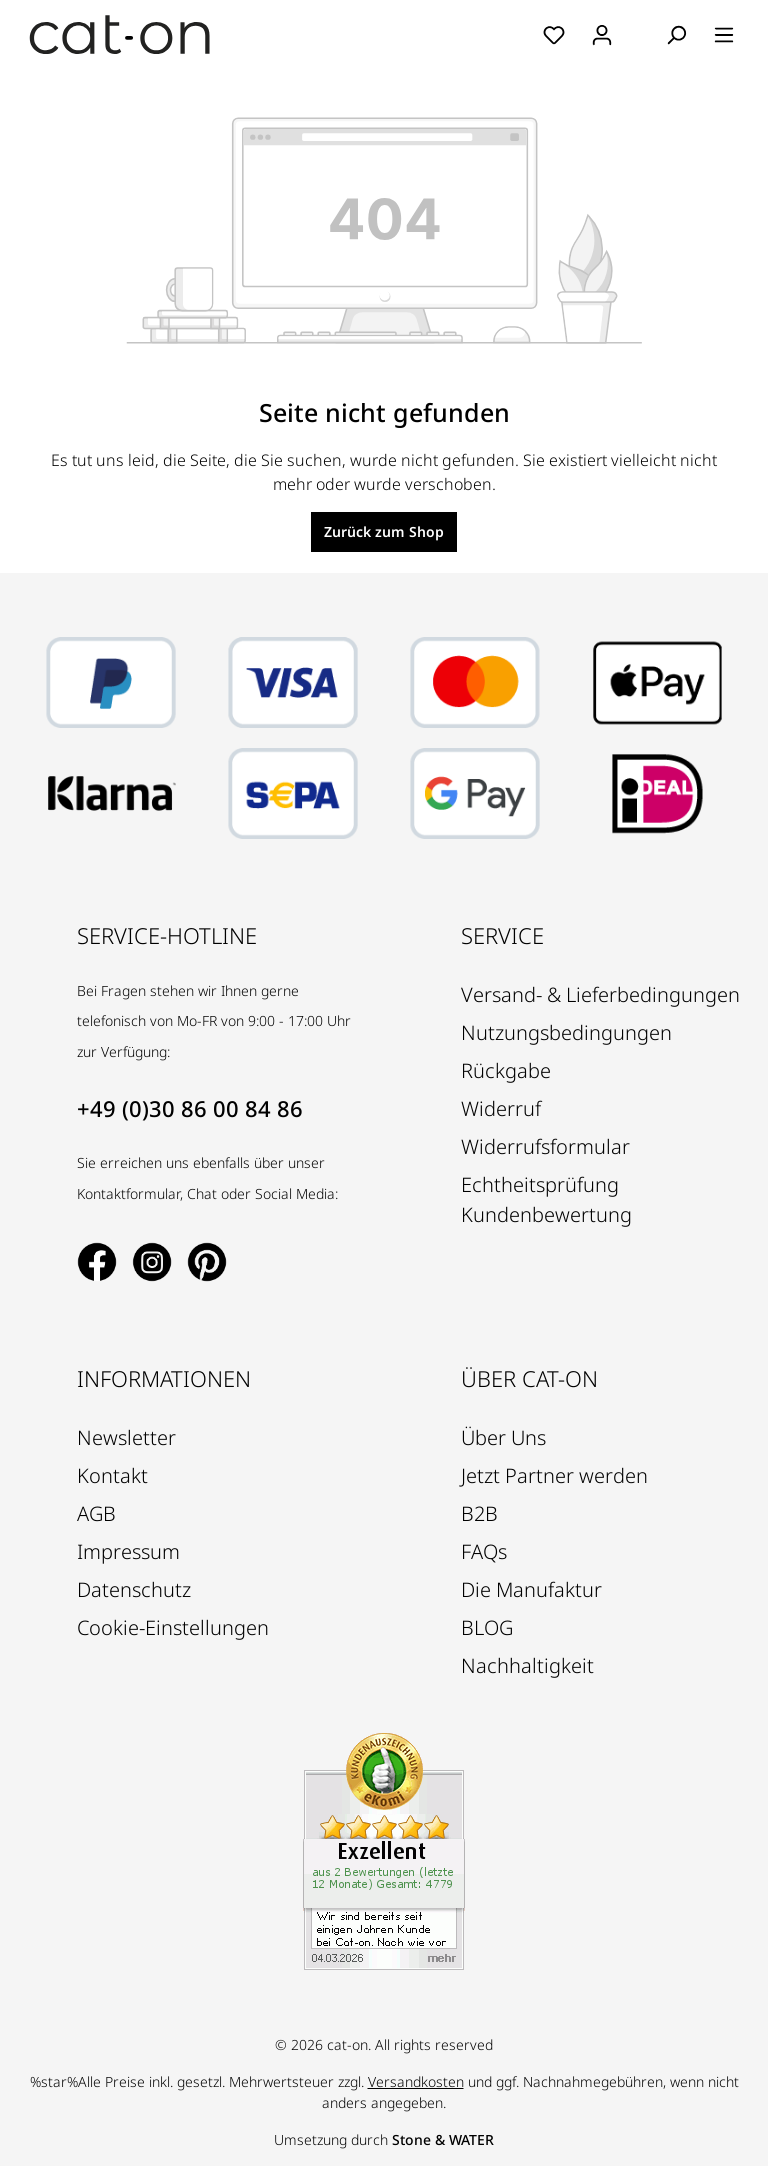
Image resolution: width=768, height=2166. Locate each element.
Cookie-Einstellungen (173, 1627)
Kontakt (112, 1475)
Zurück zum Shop (384, 531)
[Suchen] (676, 35)
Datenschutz (134, 1589)
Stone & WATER (443, 2139)
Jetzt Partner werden (554, 1475)
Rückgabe (506, 1070)
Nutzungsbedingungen (566, 1032)
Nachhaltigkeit (527, 1665)
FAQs (484, 1551)
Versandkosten (416, 2081)
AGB (96, 1513)
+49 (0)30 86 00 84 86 (190, 1108)
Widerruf (501, 1108)
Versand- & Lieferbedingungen (600, 994)
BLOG (487, 1627)
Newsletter (126, 1437)
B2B (479, 1513)
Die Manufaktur (531, 1589)
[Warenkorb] (639, 36)
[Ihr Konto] (602, 35)
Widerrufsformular (545, 1146)
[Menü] (724, 35)
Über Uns (503, 1437)
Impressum (128, 1551)
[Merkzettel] (554, 35)
